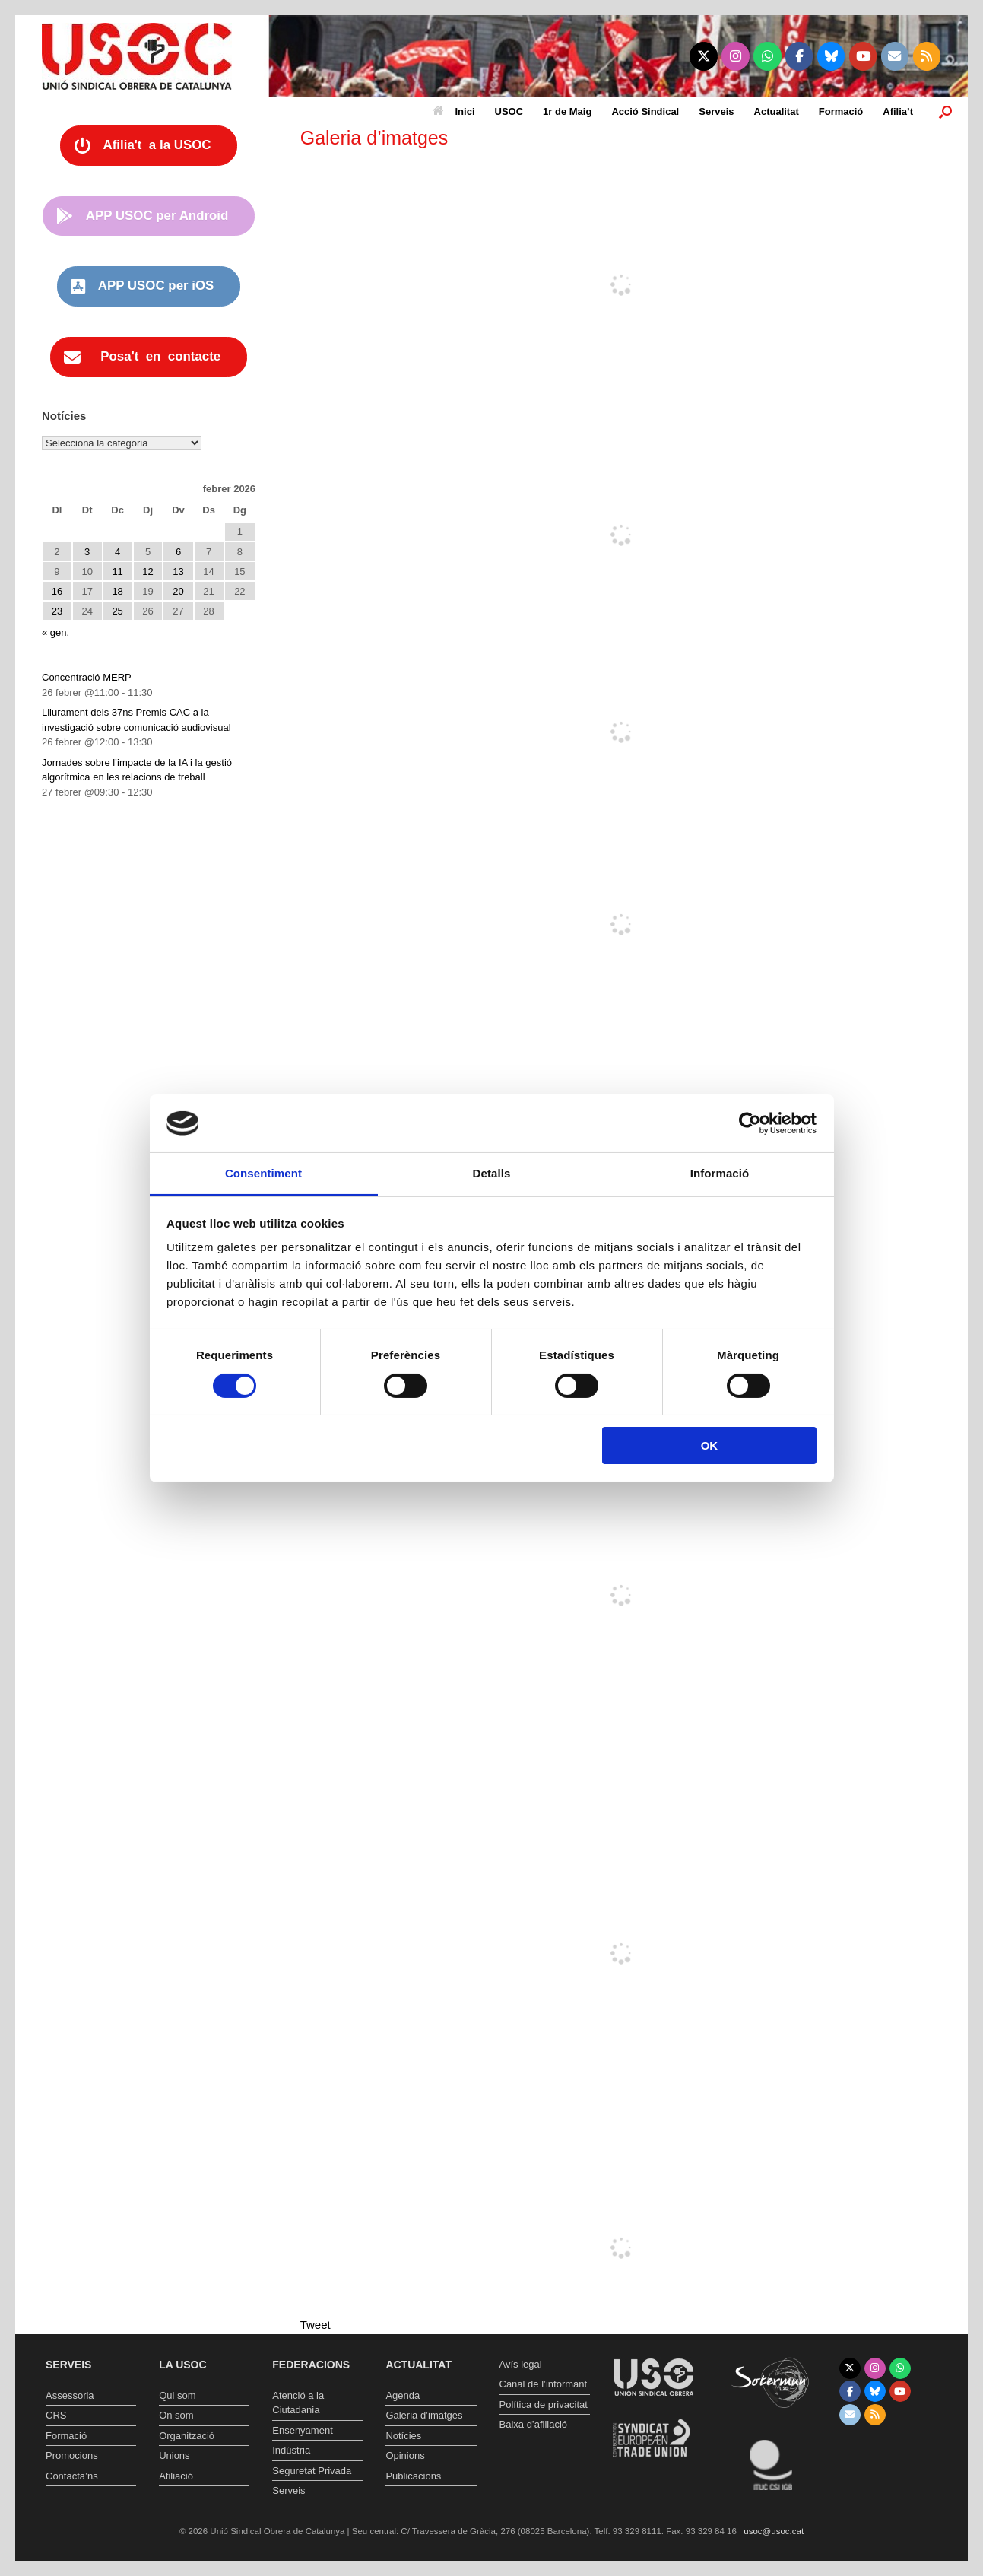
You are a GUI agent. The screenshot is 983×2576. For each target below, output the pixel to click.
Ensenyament (302, 2430)
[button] (945, 111)
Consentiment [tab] (263, 1173)
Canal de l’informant (543, 2384)
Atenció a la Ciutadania (298, 2403)
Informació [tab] (720, 1173)
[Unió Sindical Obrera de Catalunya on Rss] (927, 56)
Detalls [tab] (492, 1173)
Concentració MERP (87, 677)
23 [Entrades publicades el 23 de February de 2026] (57, 611)
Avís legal (520, 2364)
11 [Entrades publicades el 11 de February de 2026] (117, 571)
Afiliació (176, 2476)
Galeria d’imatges (423, 2415)
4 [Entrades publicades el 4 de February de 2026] (117, 551)
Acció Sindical (645, 111)
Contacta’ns (72, 2476)
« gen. (55, 632)
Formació (841, 111)
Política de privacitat (543, 2404)
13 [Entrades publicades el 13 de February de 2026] (178, 571)
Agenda (402, 2395)
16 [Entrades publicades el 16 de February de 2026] (57, 591)
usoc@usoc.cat (774, 2531)
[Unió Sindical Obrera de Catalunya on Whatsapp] (767, 56)
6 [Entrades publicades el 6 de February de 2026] (178, 551)
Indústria (291, 2450)
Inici (454, 111)
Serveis (716, 111)
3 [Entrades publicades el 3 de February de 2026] (87, 551)
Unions (174, 2455)
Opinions (404, 2455)
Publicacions (413, 2476)
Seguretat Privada (311, 2470)
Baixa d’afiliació (533, 2424)
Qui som (177, 2395)
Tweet (315, 2324)
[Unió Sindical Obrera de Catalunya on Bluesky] (831, 56)
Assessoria (70, 2395)
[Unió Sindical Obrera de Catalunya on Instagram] (735, 56)
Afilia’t (898, 111)
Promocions (72, 2455)
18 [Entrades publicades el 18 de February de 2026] (117, 591)
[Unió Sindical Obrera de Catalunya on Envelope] (895, 56)
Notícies (403, 2435)
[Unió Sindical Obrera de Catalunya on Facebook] (799, 56)
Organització (186, 2435)
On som (176, 2415)
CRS (56, 2415)
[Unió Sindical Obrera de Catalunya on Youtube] (863, 56)
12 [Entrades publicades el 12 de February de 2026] (147, 571)
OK (709, 1445)
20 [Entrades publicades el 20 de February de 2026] (178, 591)
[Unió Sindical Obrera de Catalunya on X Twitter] (704, 56)
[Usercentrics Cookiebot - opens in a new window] (750, 1123)
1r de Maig (567, 111)
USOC (509, 111)
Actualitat (776, 111)
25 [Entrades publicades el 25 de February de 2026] (117, 611)
